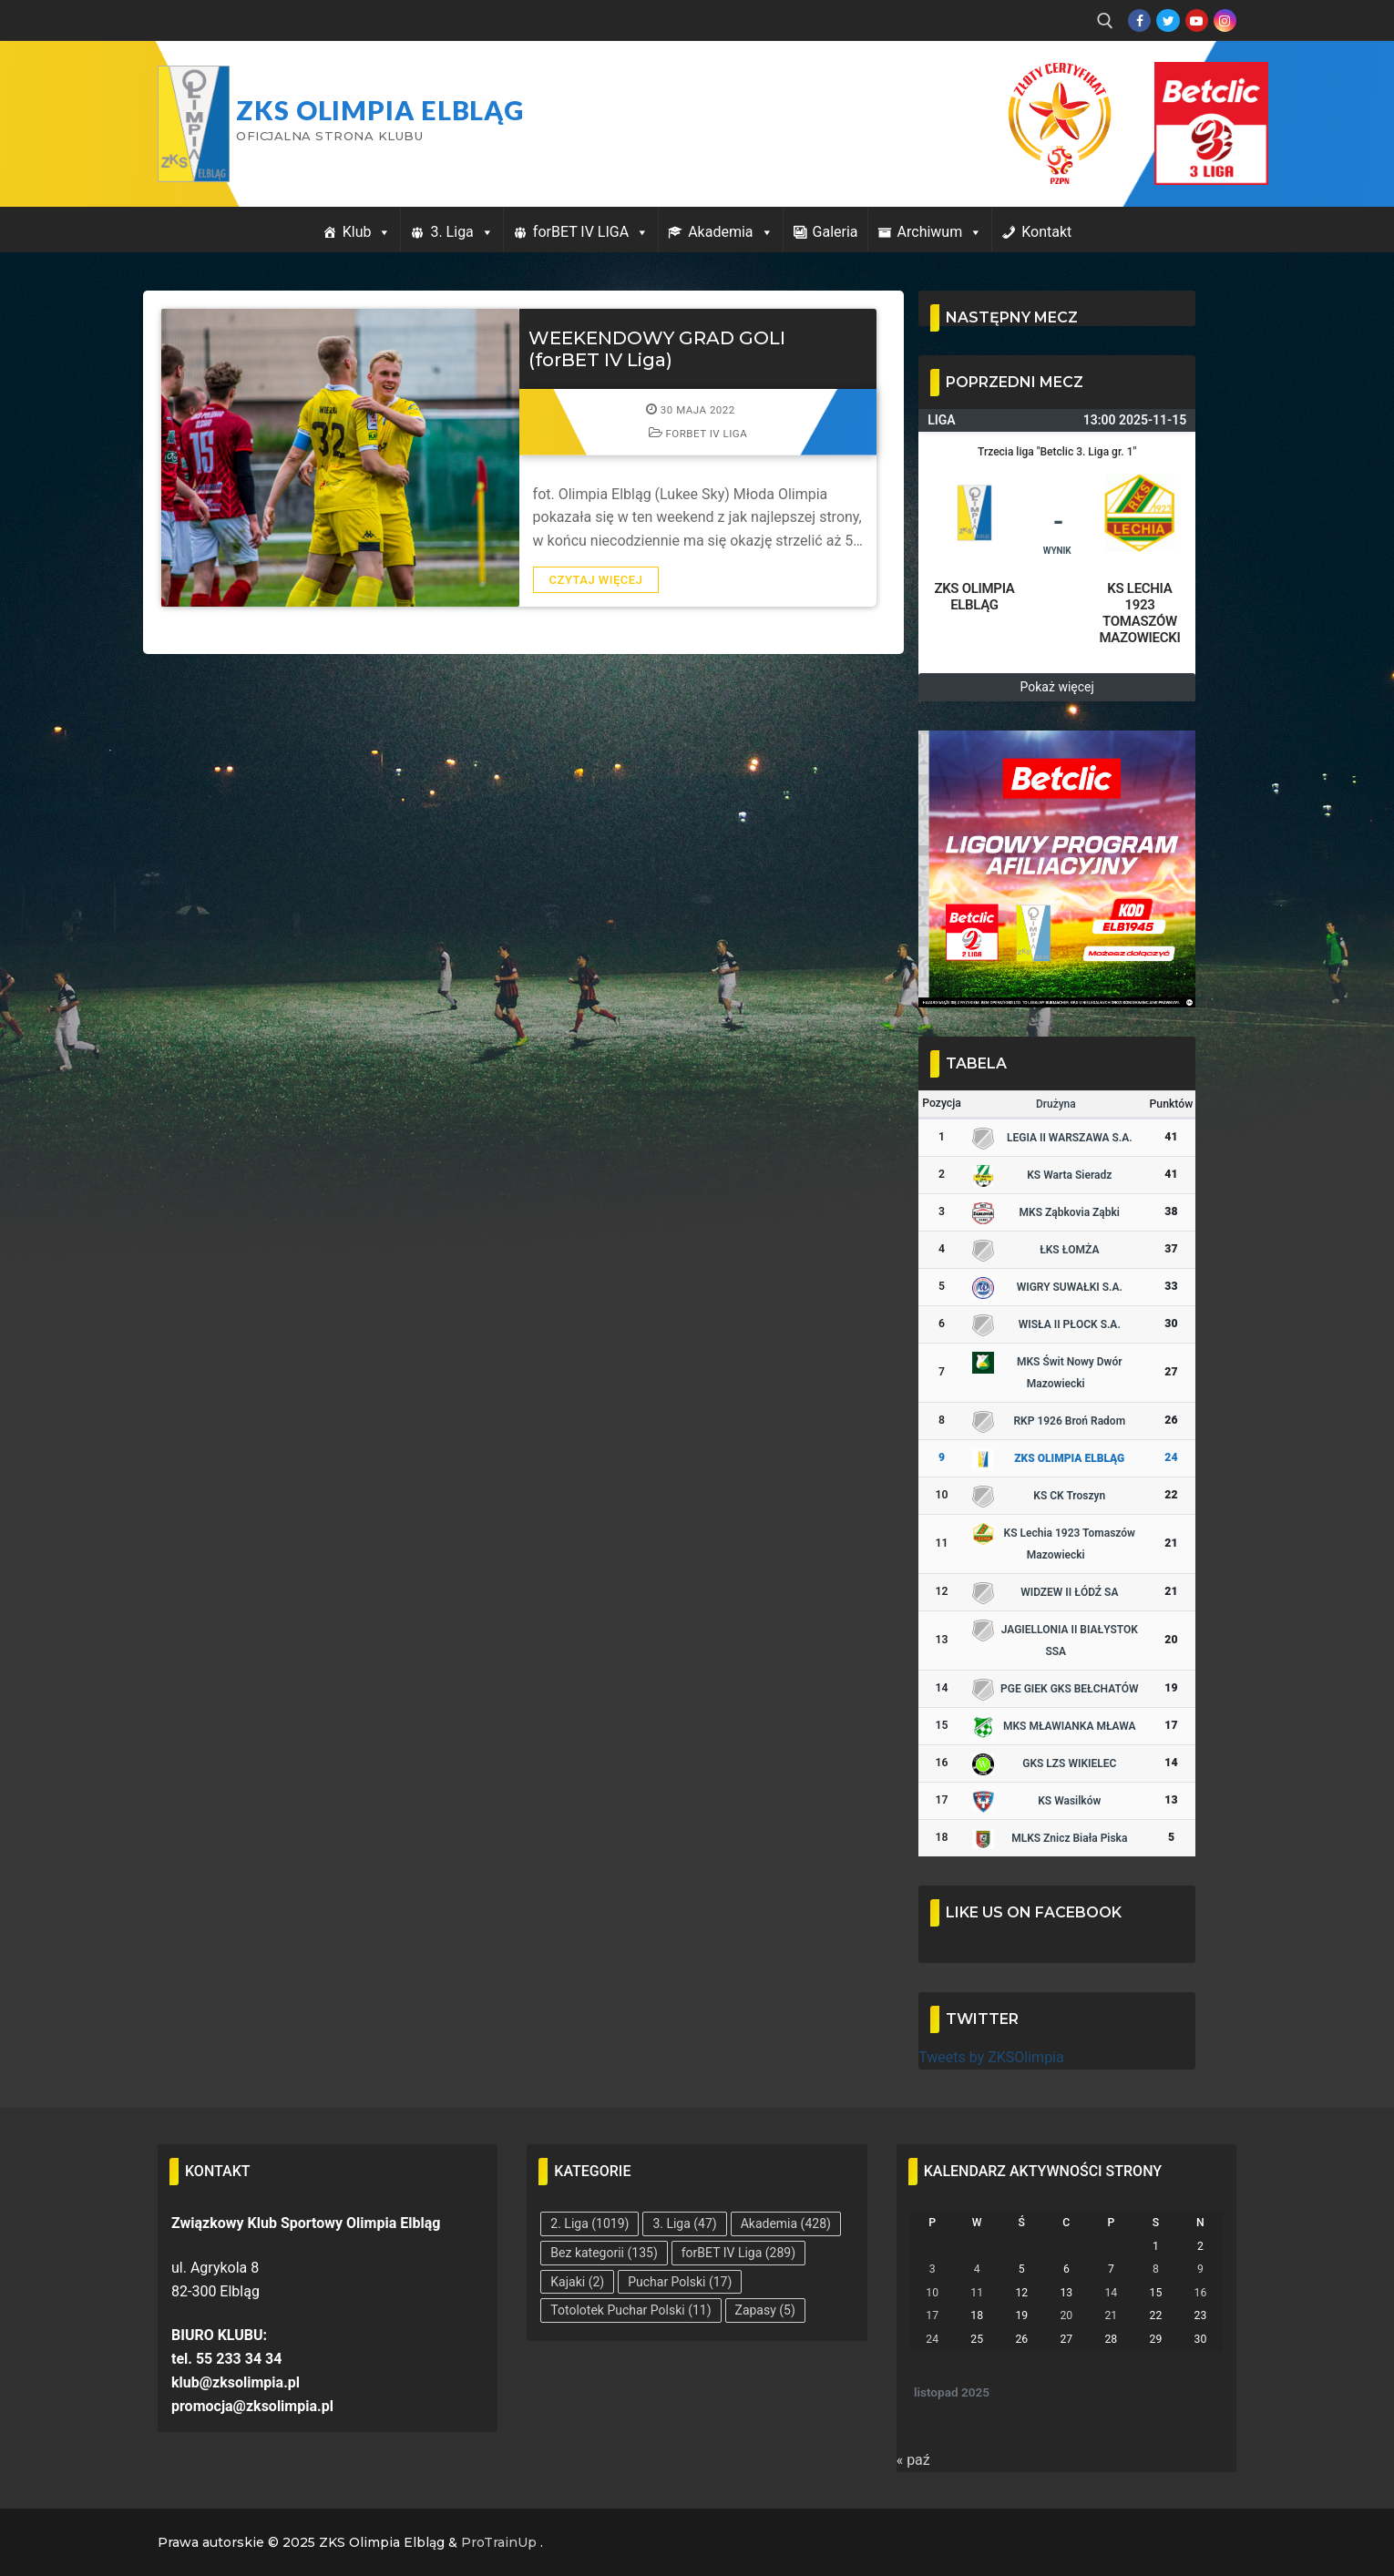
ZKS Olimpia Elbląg (380, 110)
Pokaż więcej (1057, 687)
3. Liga (461, 231)
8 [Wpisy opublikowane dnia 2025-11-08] (1156, 2269)
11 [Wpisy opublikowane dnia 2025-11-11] (976, 2292)
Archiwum (940, 231)
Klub (367, 231)
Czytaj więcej (596, 580)
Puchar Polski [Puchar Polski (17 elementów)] (680, 2281)
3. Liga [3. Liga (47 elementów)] (684, 2223)
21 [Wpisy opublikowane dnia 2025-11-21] (1110, 2315)
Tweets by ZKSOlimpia (991, 2057)
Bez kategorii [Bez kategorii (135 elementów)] (603, 2252)
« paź (913, 2460)
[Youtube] (1196, 20)
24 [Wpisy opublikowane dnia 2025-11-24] (932, 2339)
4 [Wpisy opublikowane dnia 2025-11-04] (977, 2269)
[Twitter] (1167, 20)
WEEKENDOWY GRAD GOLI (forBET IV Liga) (656, 349)
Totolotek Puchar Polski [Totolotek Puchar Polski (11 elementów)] (630, 2310)
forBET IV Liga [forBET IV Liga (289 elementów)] (738, 2252)
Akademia (730, 231)
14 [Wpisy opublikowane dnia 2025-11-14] (1110, 2292)
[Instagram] (1225, 20)
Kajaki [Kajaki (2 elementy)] (577, 2281)
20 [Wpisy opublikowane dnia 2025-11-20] (1066, 2315)
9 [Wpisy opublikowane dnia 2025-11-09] (1200, 2269)
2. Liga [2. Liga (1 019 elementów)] (589, 2223)
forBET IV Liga (698, 433)
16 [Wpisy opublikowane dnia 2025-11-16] (1200, 2292)
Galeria (835, 231)
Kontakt (1046, 231)
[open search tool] (1105, 21)
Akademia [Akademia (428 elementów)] (786, 2223)
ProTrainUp (499, 2542)
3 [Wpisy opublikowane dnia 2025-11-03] (932, 2269)
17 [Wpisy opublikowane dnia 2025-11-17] (932, 2315)
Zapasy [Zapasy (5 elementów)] (765, 2310)
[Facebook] (1139, 20)
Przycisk (1189, 80)
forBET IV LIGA (591, 231)
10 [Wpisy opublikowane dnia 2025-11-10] (932, 2292)
